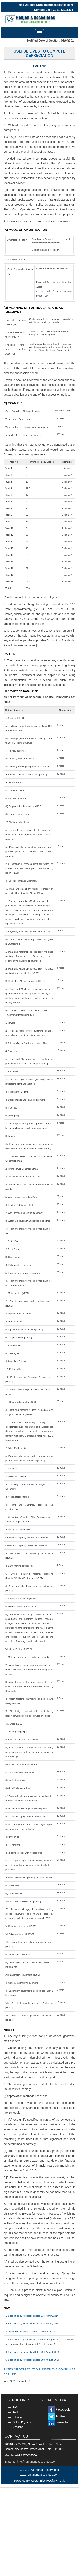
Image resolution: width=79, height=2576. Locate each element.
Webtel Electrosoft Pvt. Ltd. (47, 2480)
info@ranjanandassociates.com (37, 2461)
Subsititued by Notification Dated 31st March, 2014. (33, 2323)
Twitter (60, 2416)
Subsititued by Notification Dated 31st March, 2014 (33, 2315)
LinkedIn (62, 2422)
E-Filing (17, 2417)
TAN (15, 2412)
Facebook (63, 2409)
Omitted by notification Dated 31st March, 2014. (31, 2331)
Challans (18, 2426)
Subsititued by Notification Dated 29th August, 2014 (36, 2339)
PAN (15, 2407)
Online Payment (22, 2422)
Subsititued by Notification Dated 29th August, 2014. (34, 2352)
